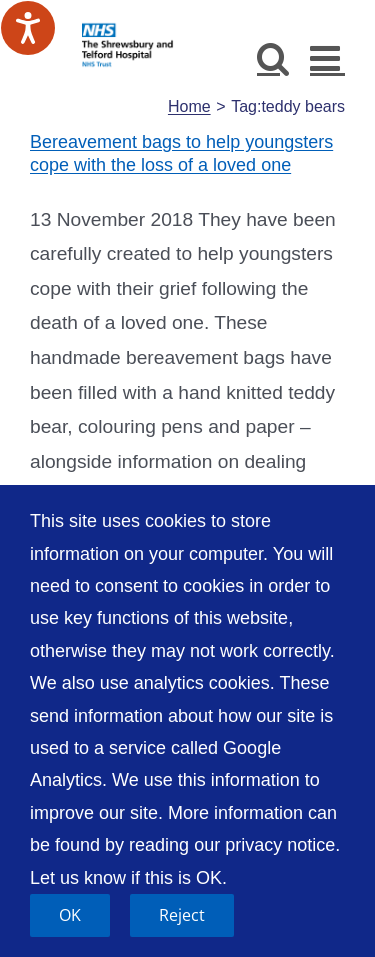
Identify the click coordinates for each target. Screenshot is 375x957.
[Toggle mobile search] (273, 57)
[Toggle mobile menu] (327, 57)
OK (70, 915)
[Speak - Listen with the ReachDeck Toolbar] (28, 28)
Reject (182, 915)
